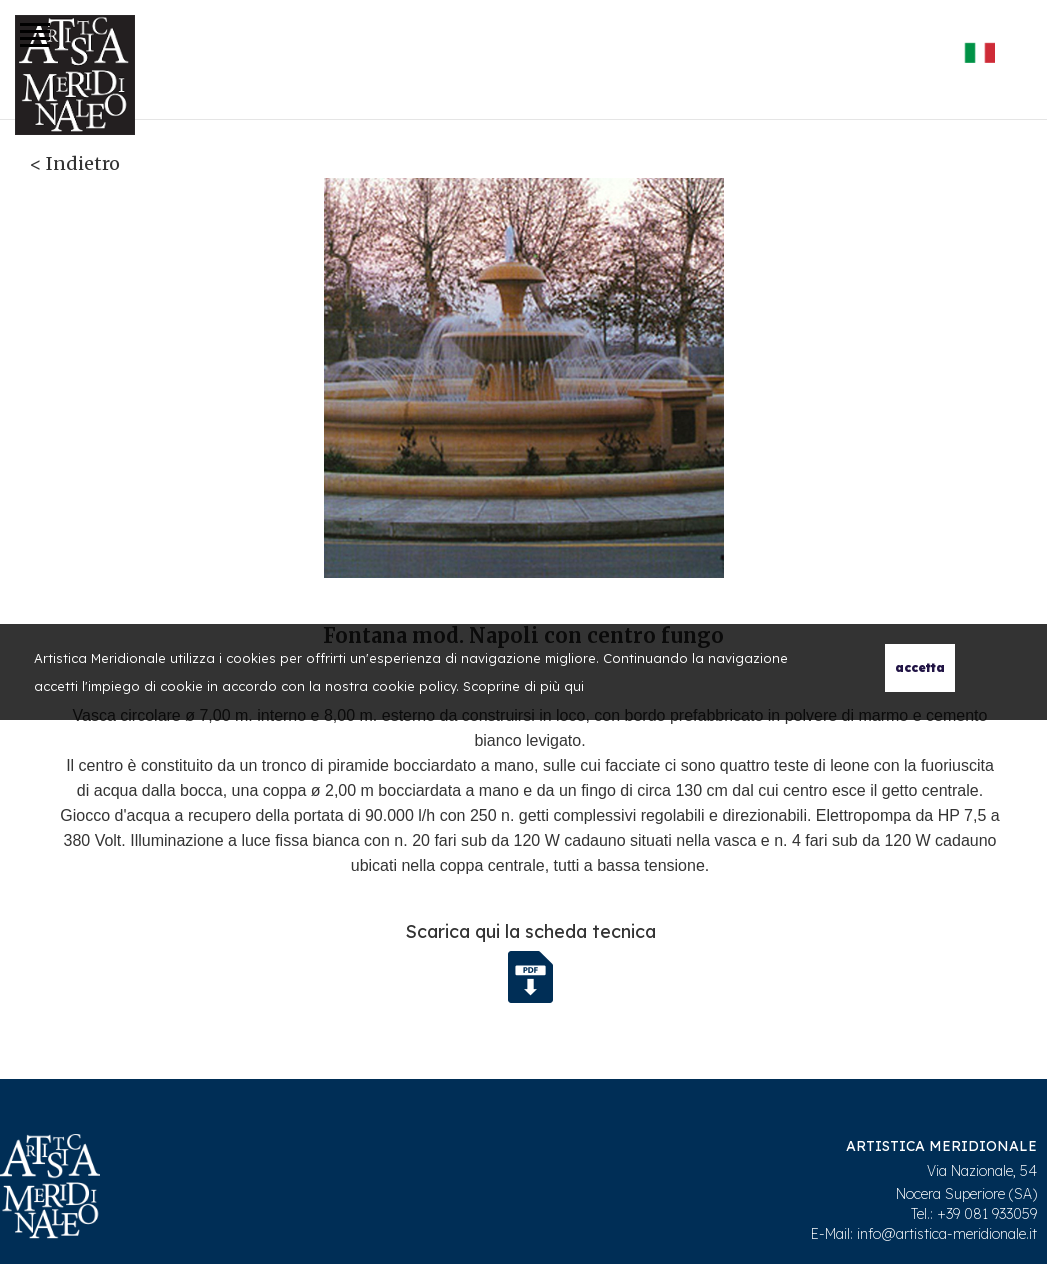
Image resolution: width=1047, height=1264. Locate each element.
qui (574, 686)
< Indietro (75, 163)
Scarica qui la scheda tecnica (530, 931)
